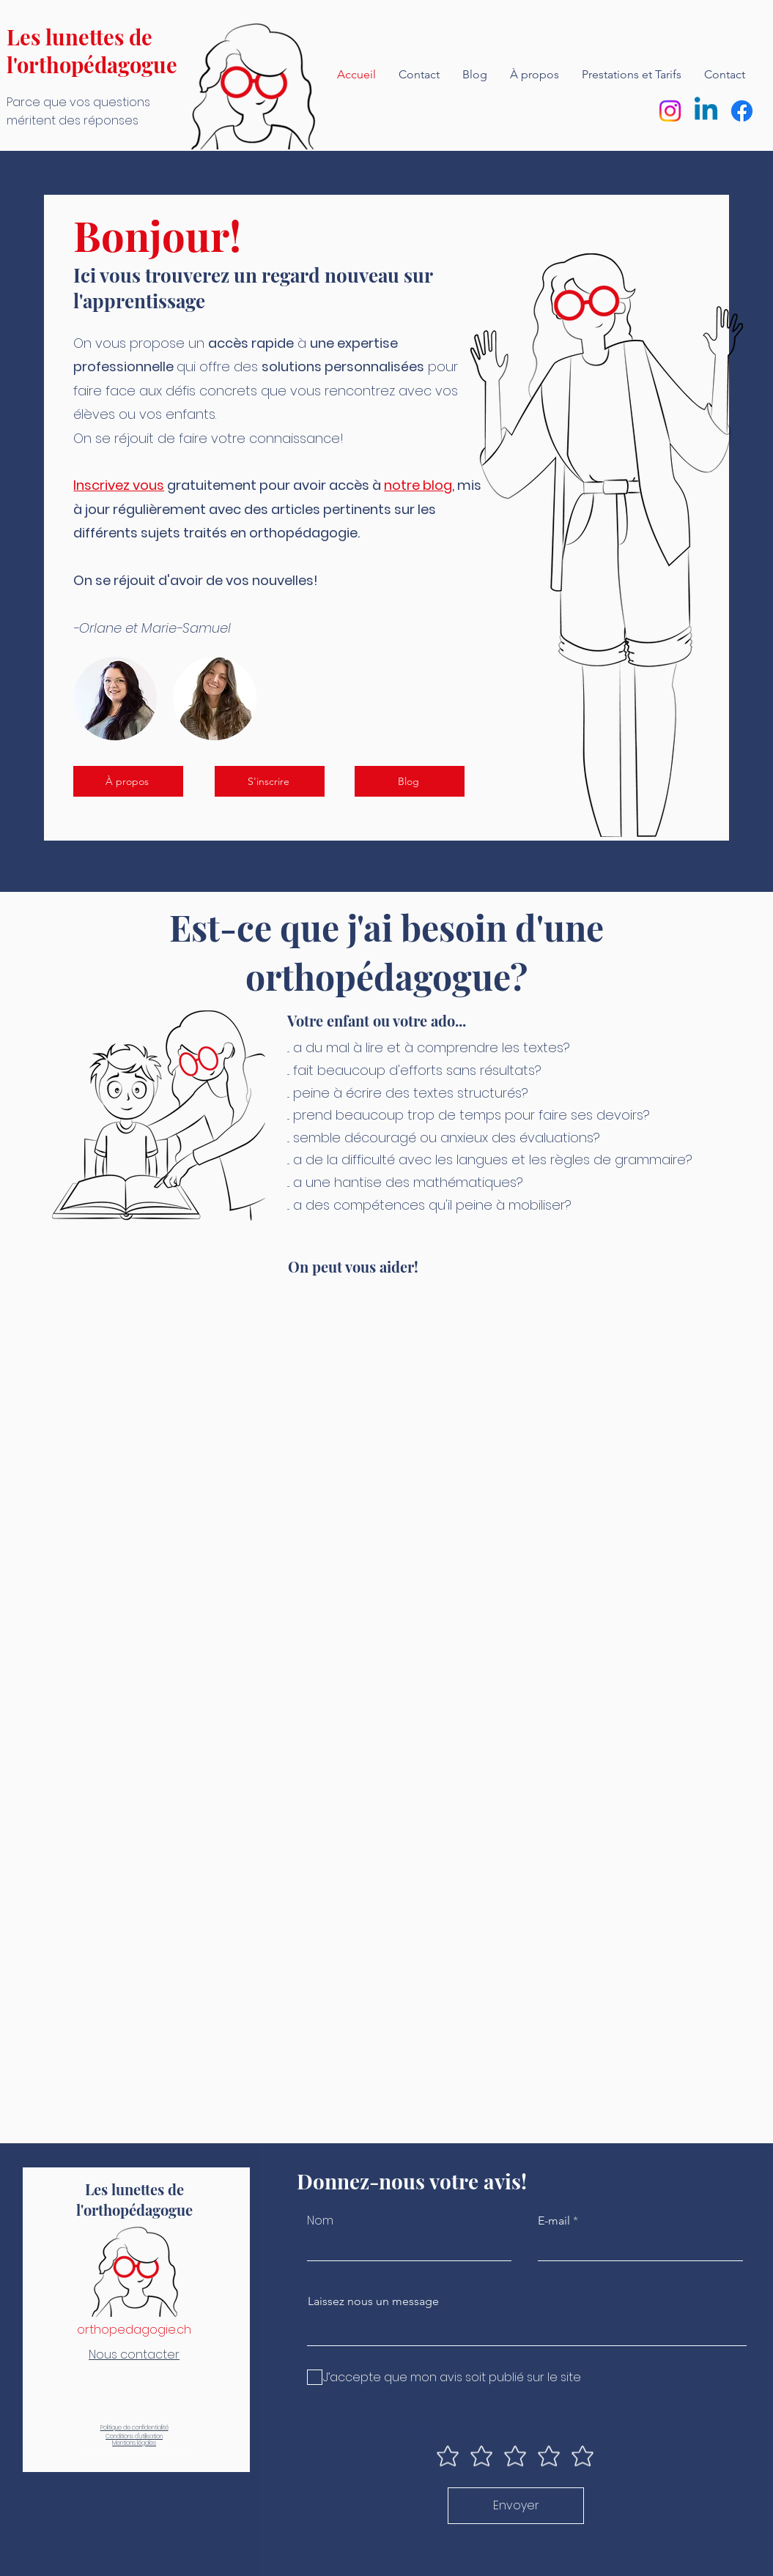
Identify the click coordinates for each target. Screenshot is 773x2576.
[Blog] (410, 781)
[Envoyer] (516, 2505)
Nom (320, 2221)
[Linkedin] (706, 111)
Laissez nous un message (373, 2301)
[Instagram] (670, 111)
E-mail (554, 2221)
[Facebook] (742, 111)
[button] (270, 781)
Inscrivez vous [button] (118, 485)
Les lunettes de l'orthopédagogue (92, 50)
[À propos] (128, 781)
